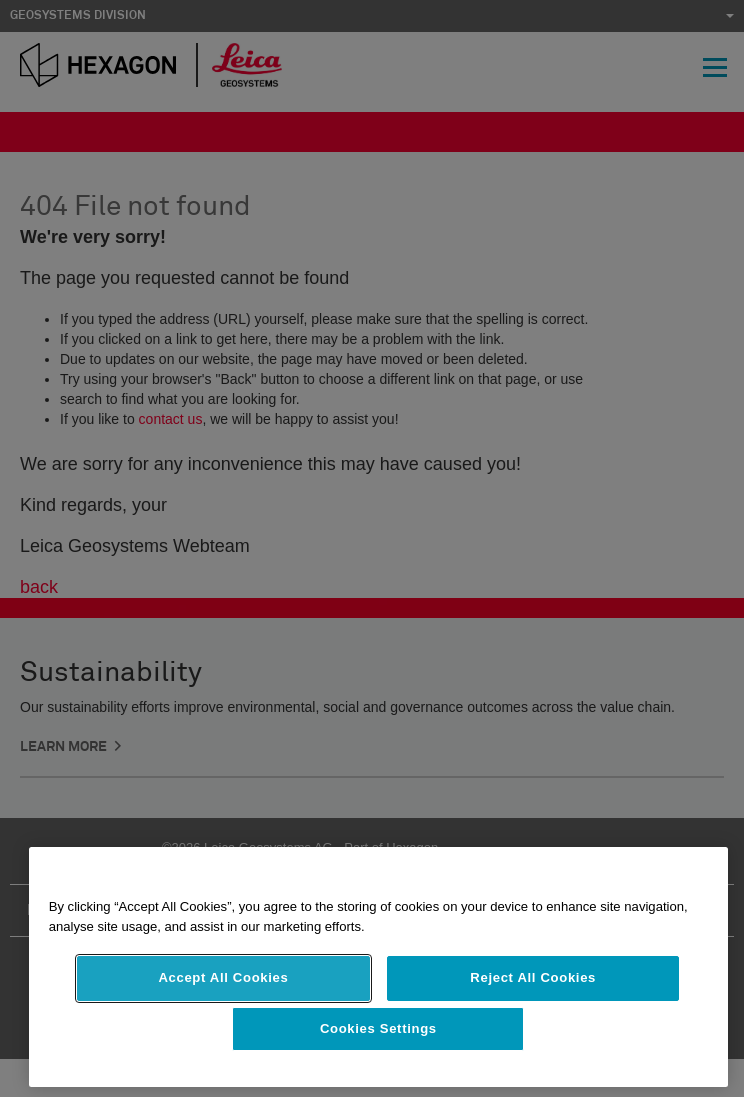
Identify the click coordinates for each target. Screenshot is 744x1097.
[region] (378, 967)
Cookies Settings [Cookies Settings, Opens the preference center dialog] (378, 1028)
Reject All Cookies (533, 977)
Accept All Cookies (223, 977)
